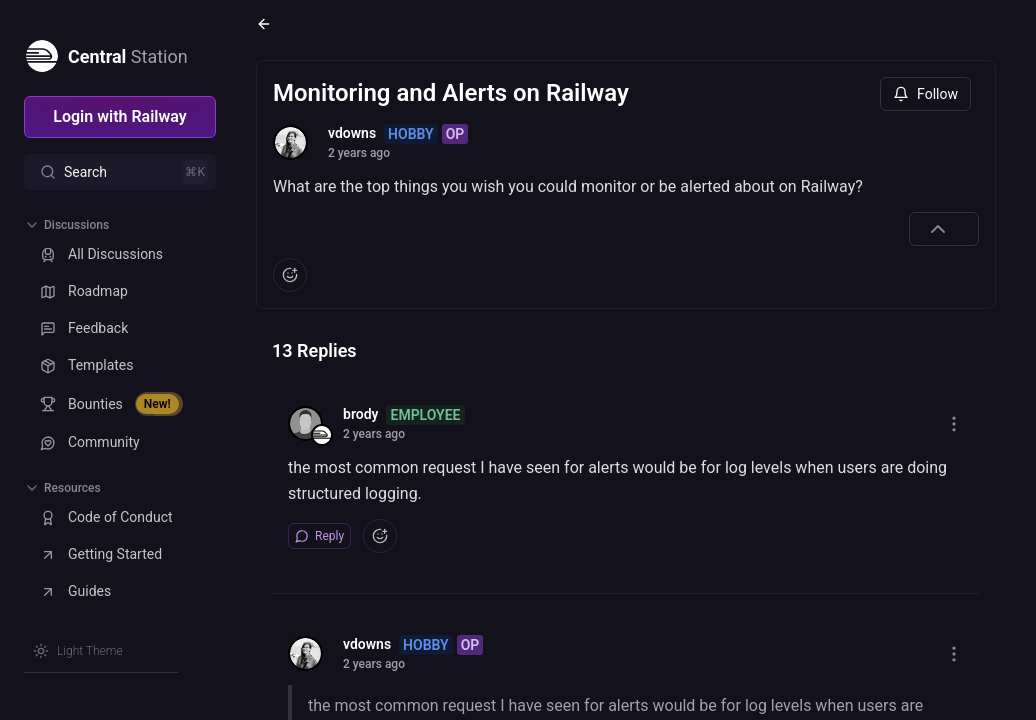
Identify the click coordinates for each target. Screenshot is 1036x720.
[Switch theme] (78, 651)
